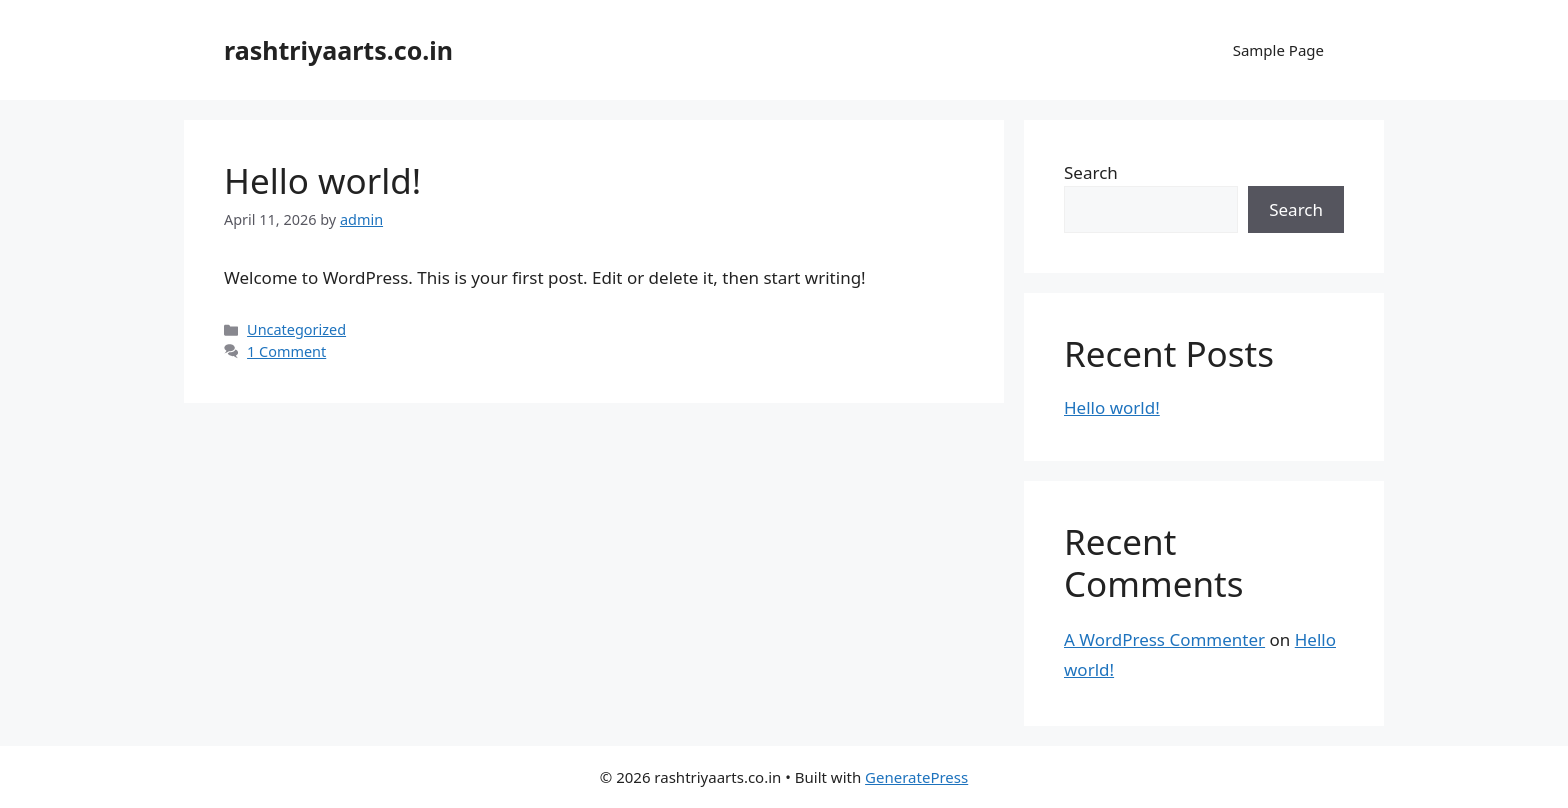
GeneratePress (916, 777)
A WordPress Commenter (1164, 639)
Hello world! (322, 180)
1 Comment (286, 351)
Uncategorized (296, 329)
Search (1091, 172)
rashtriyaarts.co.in (338, 50)
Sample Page (1278, 50)
